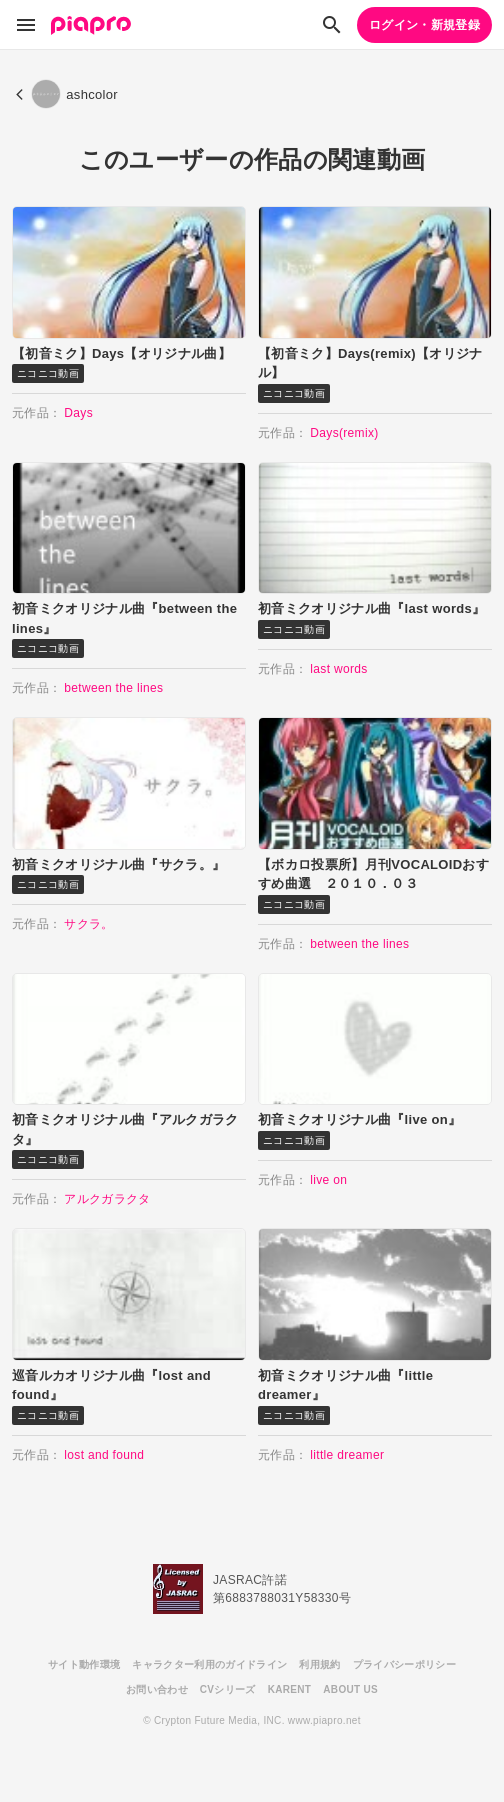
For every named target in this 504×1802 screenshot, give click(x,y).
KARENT (290, 1689)
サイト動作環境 (84, 1664)
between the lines (113, 688)
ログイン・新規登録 (424, 25)
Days (78, 413)
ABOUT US (350, 1689)
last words (338, 669)
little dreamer (347, 1455)
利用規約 (319, 1664)
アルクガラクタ (107, 1199)
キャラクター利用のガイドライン (209, 1664)
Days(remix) (344, 433)
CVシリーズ (228, 1689)
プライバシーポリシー (404, 1664)
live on (328, 1180)
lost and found (104, 1455)
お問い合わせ (157, 1689)
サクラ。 (88, 924)
